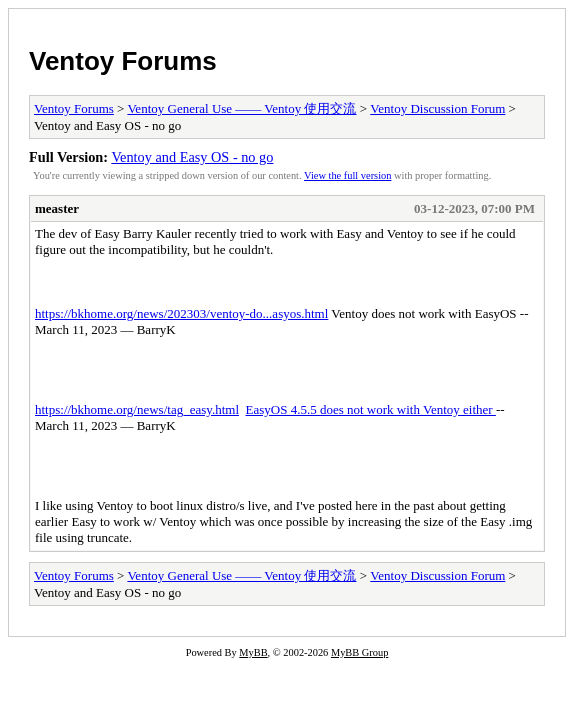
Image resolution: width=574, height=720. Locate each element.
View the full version (347, 175)
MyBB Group (359, 652)
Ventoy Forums (123, 61)
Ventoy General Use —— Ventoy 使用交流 (241, 108)
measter (57, 208)
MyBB (253, 652)
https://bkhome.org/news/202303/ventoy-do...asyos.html (181, 313)
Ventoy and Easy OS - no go (192, 157)
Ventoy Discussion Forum (437, 108)
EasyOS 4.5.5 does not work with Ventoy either (371, 409)
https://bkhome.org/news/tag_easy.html (137, 409)
